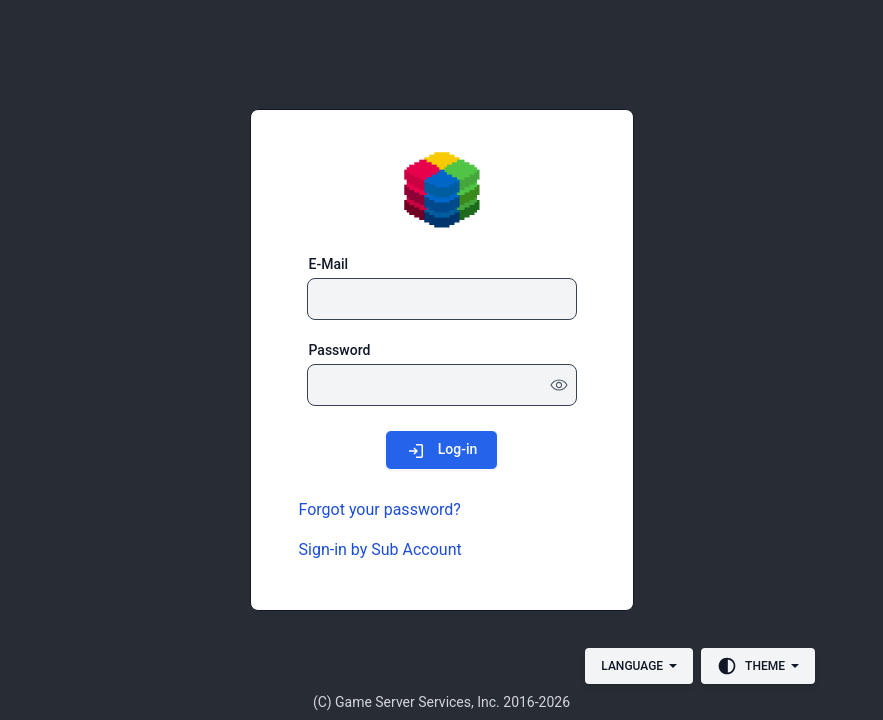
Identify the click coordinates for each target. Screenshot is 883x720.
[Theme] (758, 666)
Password (340, 350)
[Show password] (559, 385)
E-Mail (329, 264)
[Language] (639, 666)
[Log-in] (442, 449)
